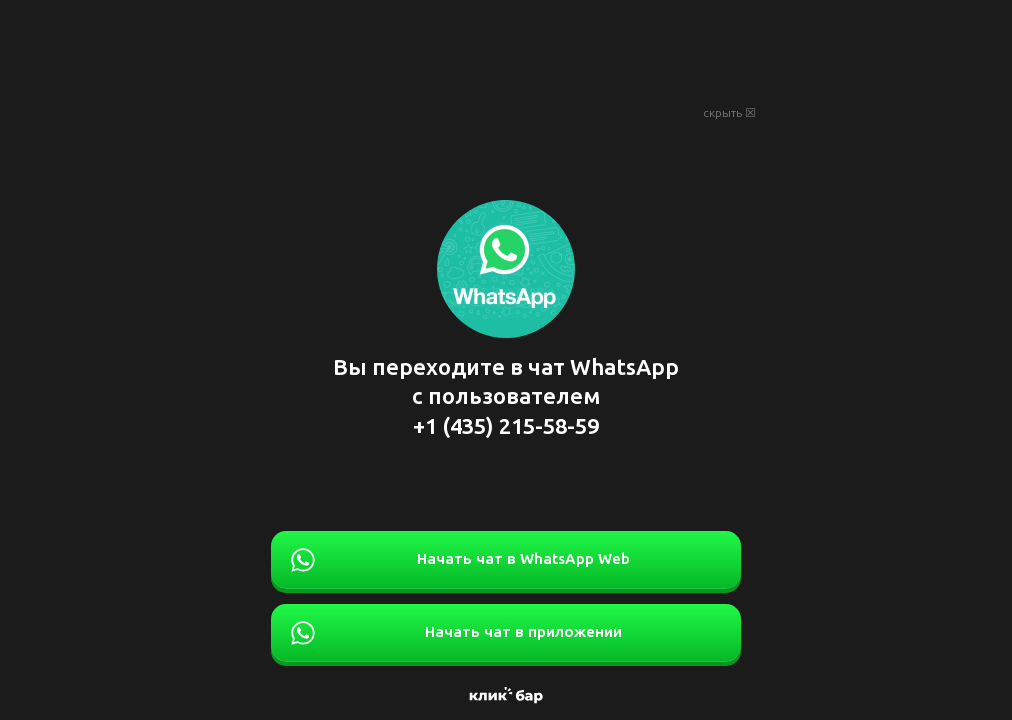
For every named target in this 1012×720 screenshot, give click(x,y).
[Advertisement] (506, 50)
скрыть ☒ (729, 113)
